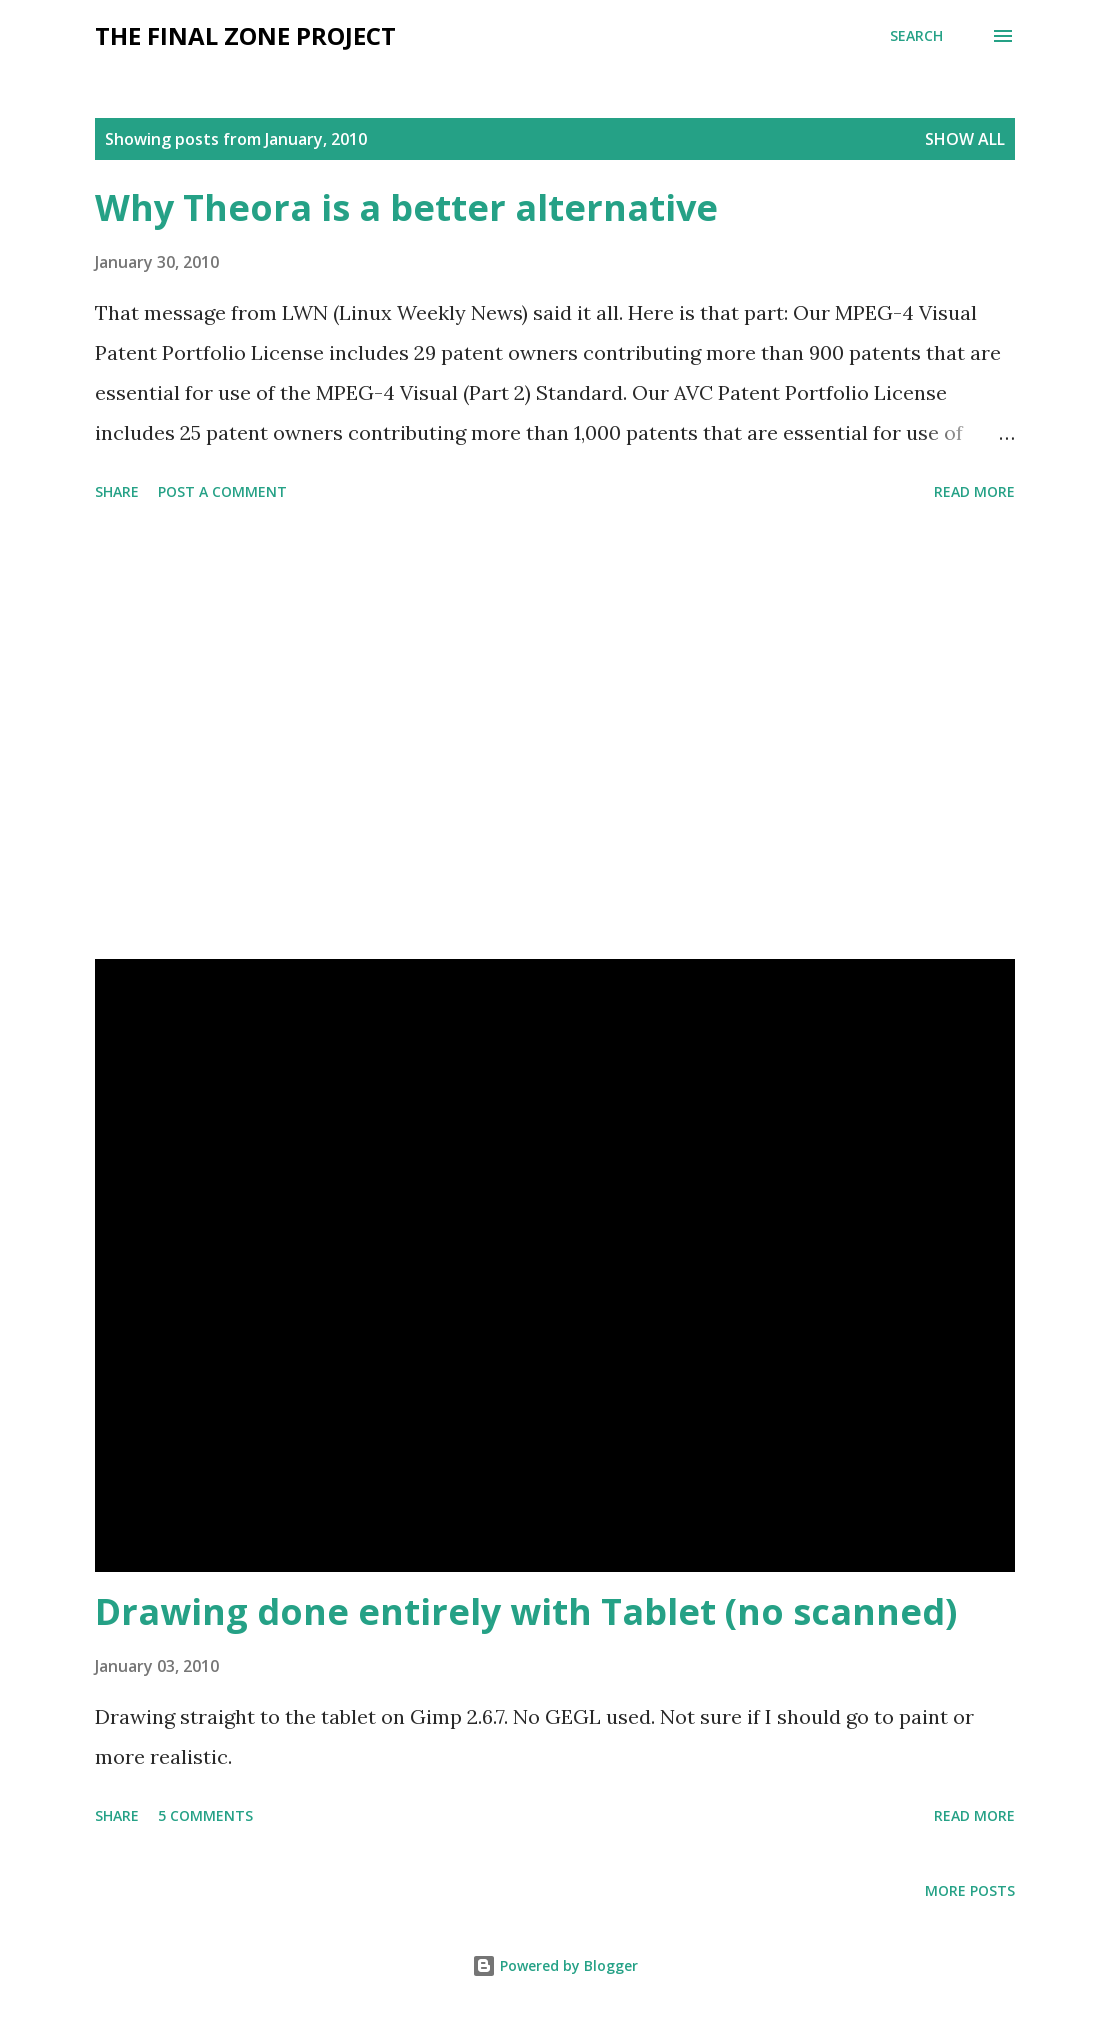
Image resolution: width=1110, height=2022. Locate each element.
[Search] (916, 36)
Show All (965, 139)
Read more (974, 491)
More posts (970, 1890)
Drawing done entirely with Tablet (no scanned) (526, 1611)
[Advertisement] (555, 734)
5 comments (205, 1815)
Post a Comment (222, 491)
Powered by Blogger (555, 1965)
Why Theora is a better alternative (406, 207)
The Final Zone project (245, 35)
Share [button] (117, 491)
